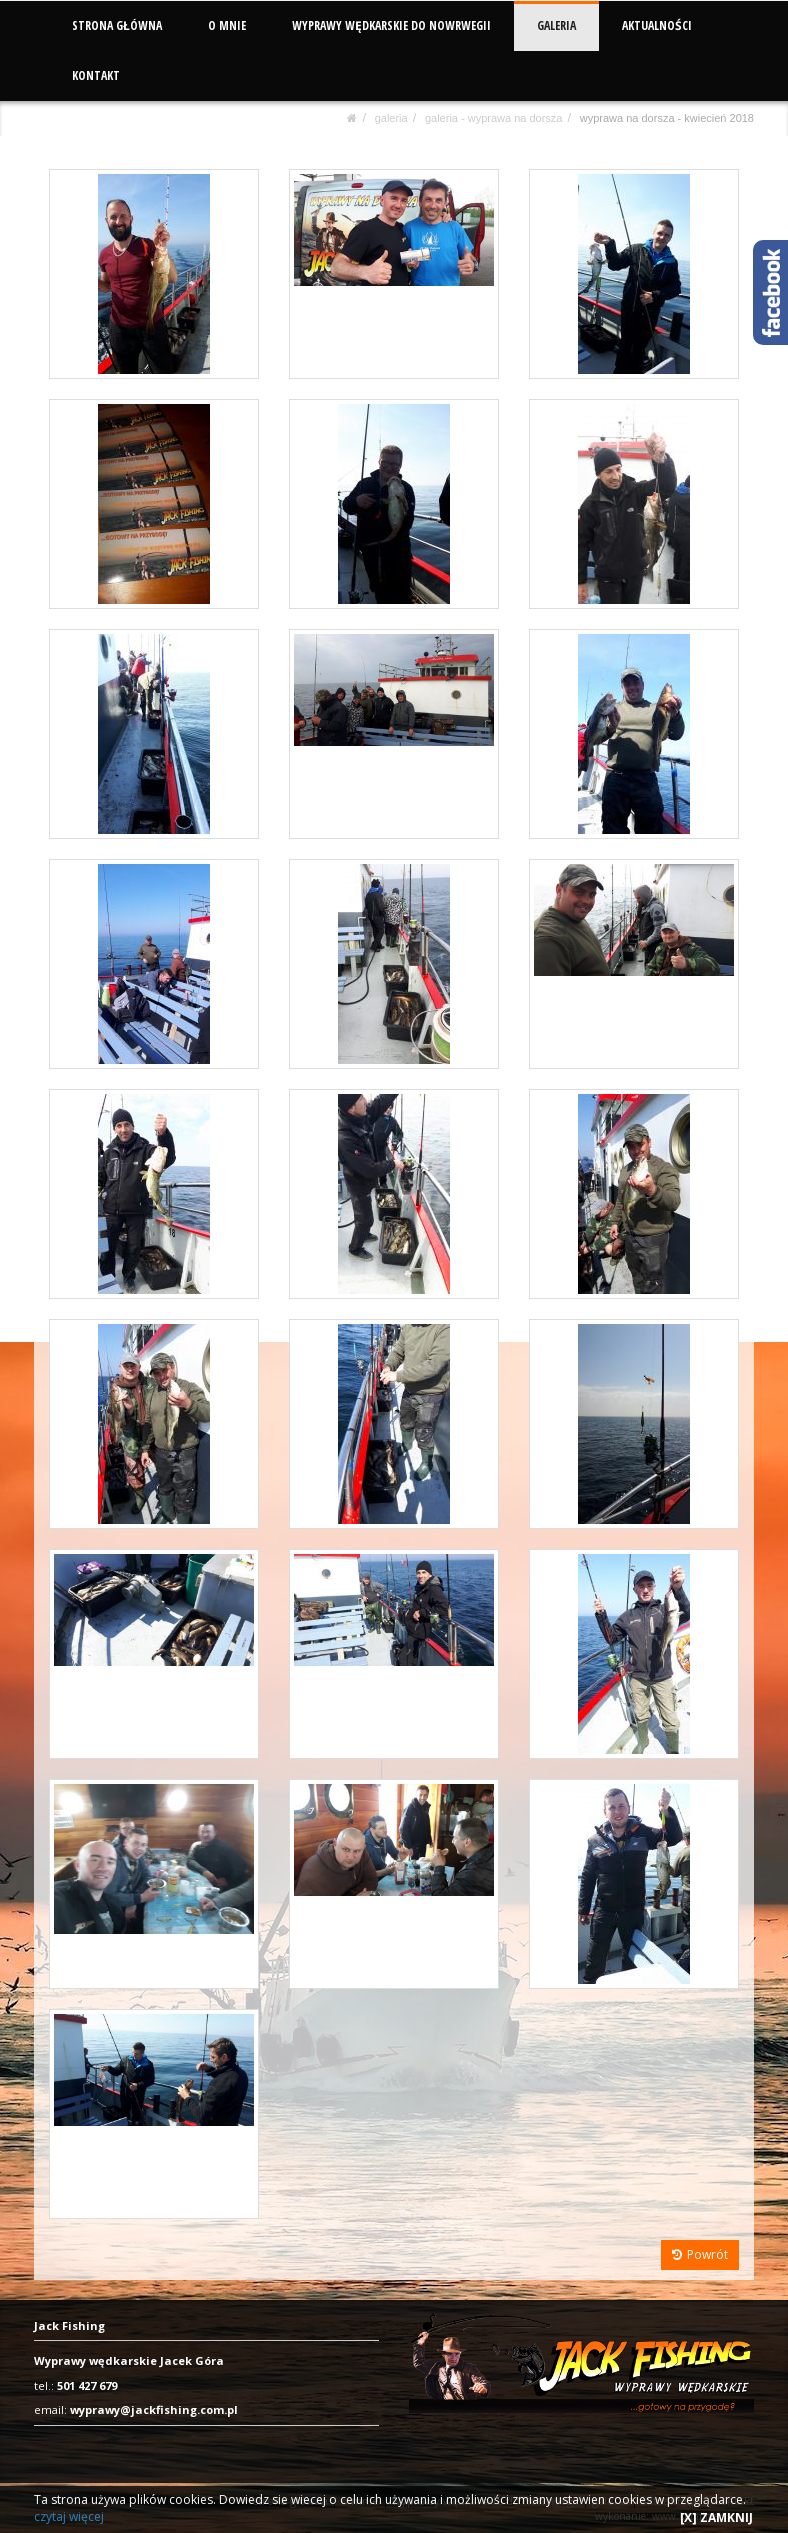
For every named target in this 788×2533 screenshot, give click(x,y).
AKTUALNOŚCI (656, 25)
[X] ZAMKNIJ (716, 2517)
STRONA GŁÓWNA (117, 25)
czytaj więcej (69, 2516)
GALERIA (555, 25)
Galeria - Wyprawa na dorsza (494, 118)
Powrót (700, 2254)
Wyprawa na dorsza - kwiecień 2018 (667, 118)
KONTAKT (96, 75)
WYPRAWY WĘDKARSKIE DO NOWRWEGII (391, 25)
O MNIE (227, 25)
